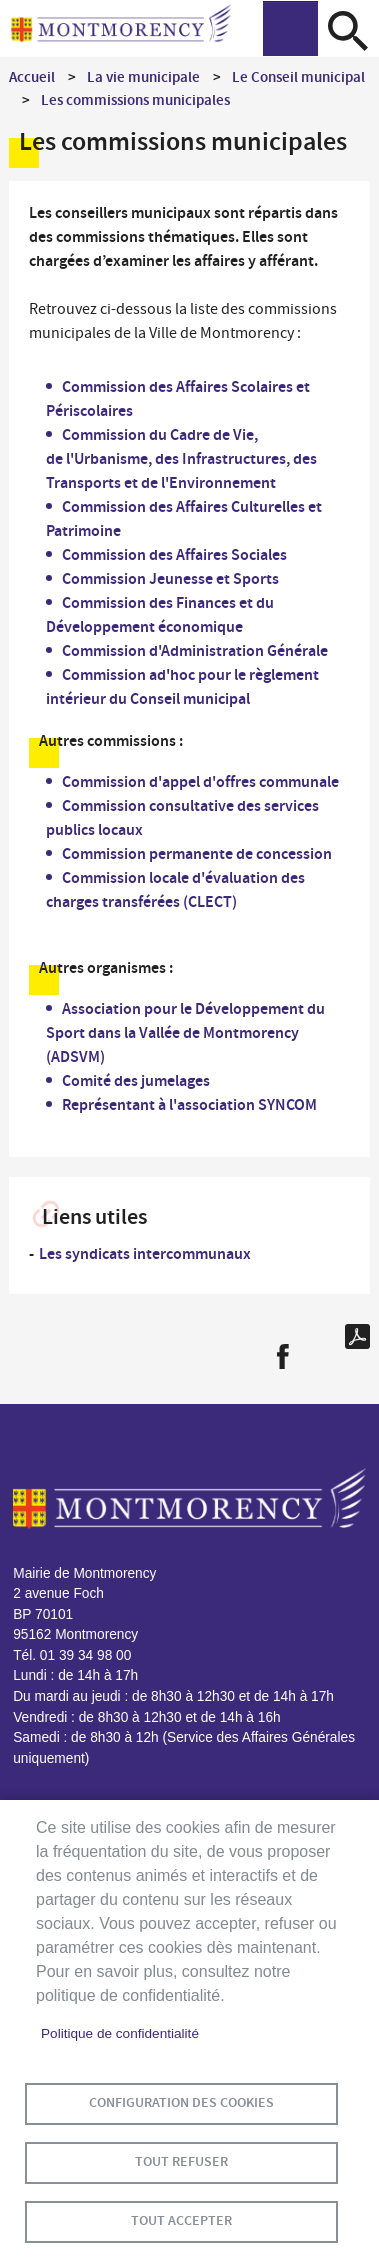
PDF (357, 1336)
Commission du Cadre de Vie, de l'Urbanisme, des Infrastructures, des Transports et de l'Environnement (181, 458)
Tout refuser (181, 2161)
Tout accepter (181, 2220)
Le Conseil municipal (298, 77)
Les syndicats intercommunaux (145, 1253)
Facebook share (282, 1356)
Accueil (32, 77)
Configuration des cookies (181, 2102)
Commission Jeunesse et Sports (170, 578)
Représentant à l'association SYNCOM (189, 1104)
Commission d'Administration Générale (195, 650)
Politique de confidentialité (120, 2033)
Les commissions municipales (135, 100)
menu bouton (290, 28)
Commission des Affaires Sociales (174, 554)
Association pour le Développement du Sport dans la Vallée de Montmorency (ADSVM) (185, 1032)
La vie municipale (143, 77)
